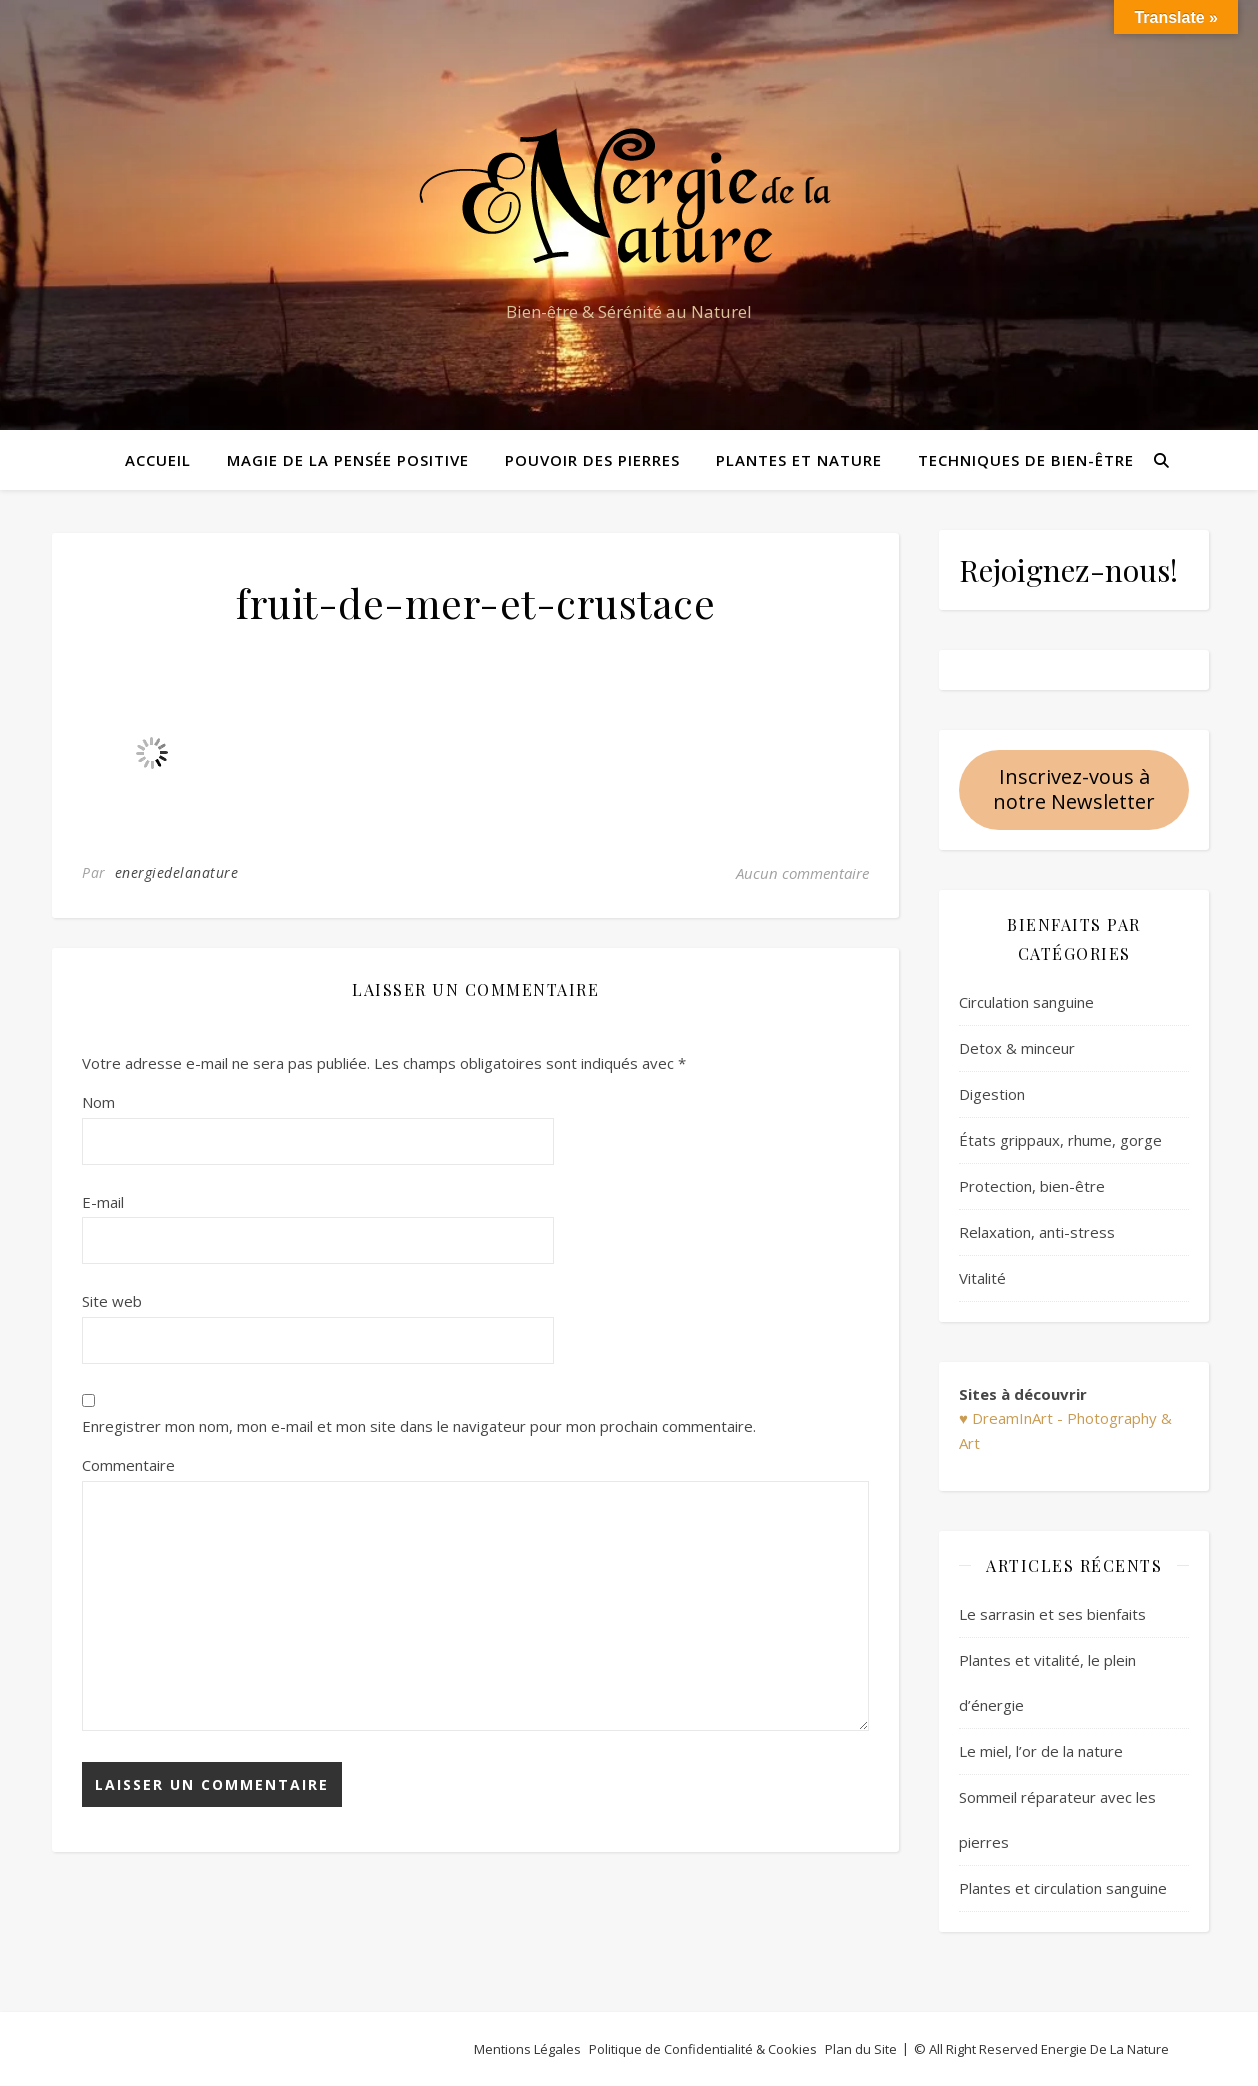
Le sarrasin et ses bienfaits (1052, 1614)
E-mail (103, 1202)
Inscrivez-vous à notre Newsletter (1074, 789)
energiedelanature (177, 872)
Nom (98, 1102)
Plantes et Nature (799, 460)
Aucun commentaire (802, 873)
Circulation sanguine (1026, 1002)
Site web (112, 1301)
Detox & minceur (1017, 1048)
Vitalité (982, 1278)
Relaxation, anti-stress (1037, 1232)
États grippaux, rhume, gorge (1060, 1140)
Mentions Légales (527, 2049)
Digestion (992, 1094)
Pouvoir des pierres (592, 460)
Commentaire (128, 1465)
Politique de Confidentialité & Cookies (703, 2049)
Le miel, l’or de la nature (1041, 1751)
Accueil (158, 460)
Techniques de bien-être (1026, 460)
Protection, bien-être (1032, 1186)
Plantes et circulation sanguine (1063, 1888)
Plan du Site (861, 2049)
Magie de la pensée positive (348, 460)
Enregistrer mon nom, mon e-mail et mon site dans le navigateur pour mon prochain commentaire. (419, 1426)
